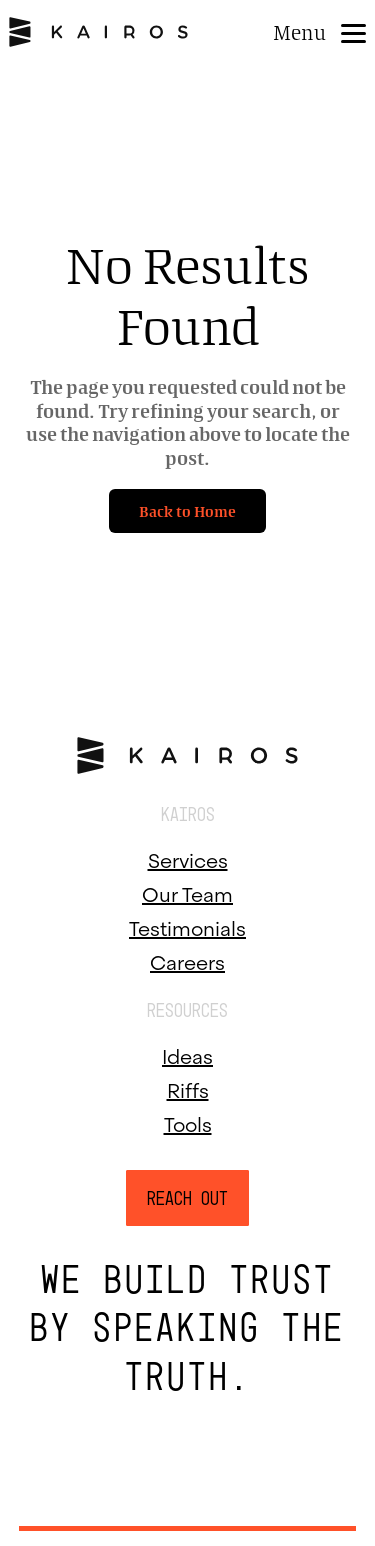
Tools (188, 1122)
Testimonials (187, 926)
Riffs (188, 1088)
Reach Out (187, 1198)
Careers (187, 960)
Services (188, 858)
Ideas (187, 1054)
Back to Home (187, 511)
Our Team (187, 892)
